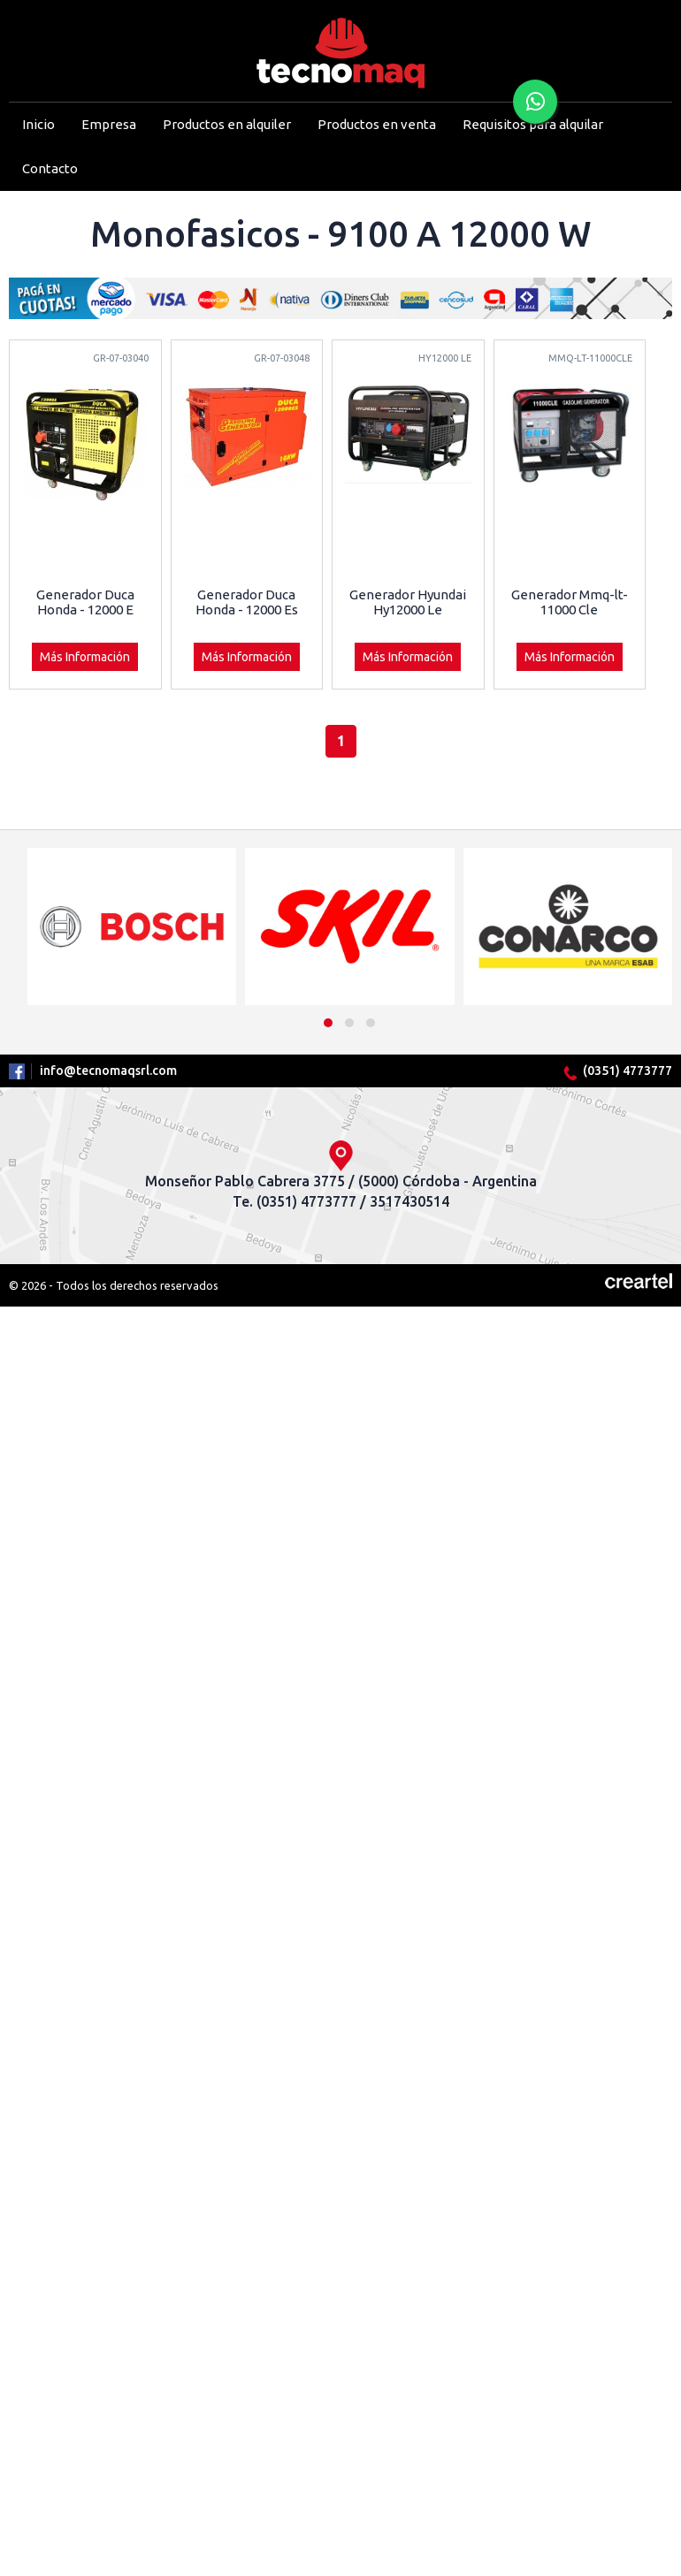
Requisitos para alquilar (533, 124)
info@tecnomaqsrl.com (108, 1070)
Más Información (85, 657)
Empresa (108, 124)
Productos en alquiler (227, 124)
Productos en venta (377, 124)
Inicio (38, 124)
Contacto (50, 168)
